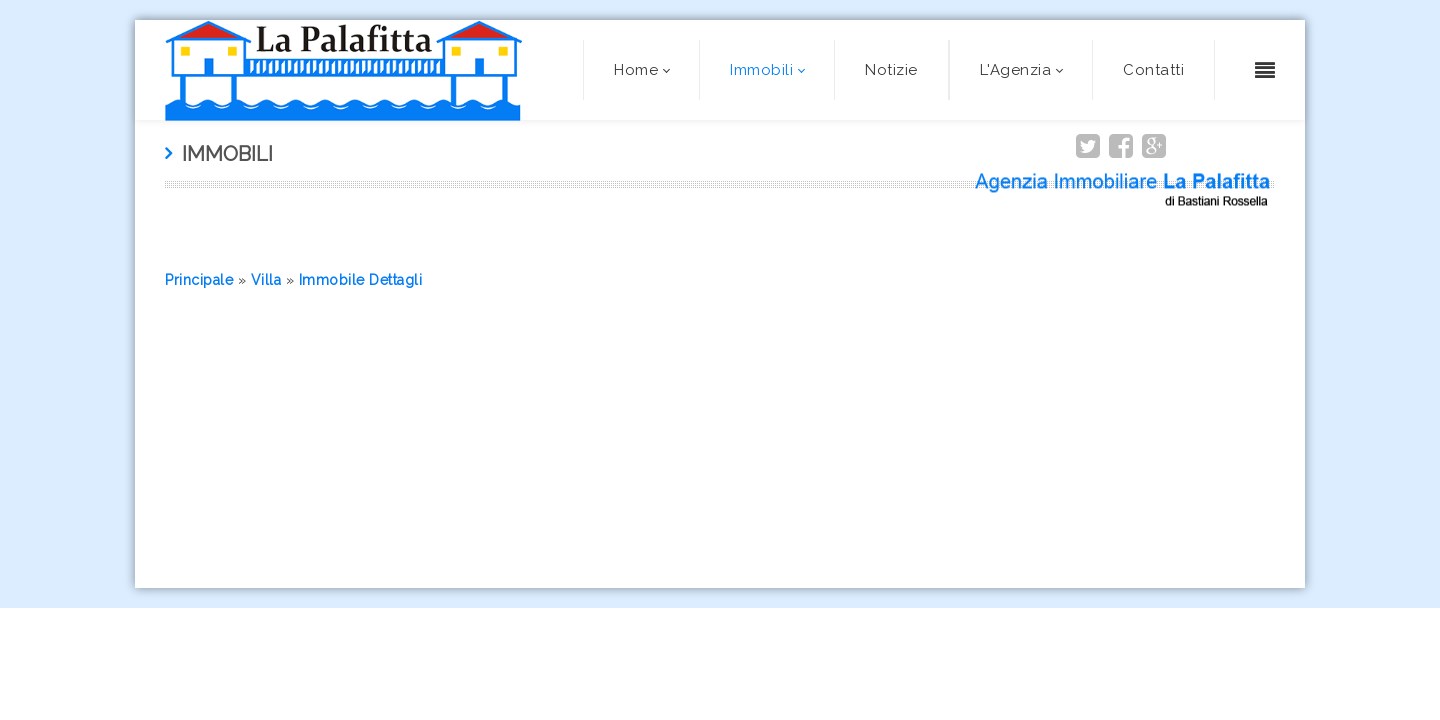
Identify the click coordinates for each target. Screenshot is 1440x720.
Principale (199, 280)
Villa (266, 280)
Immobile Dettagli (361, 280)
